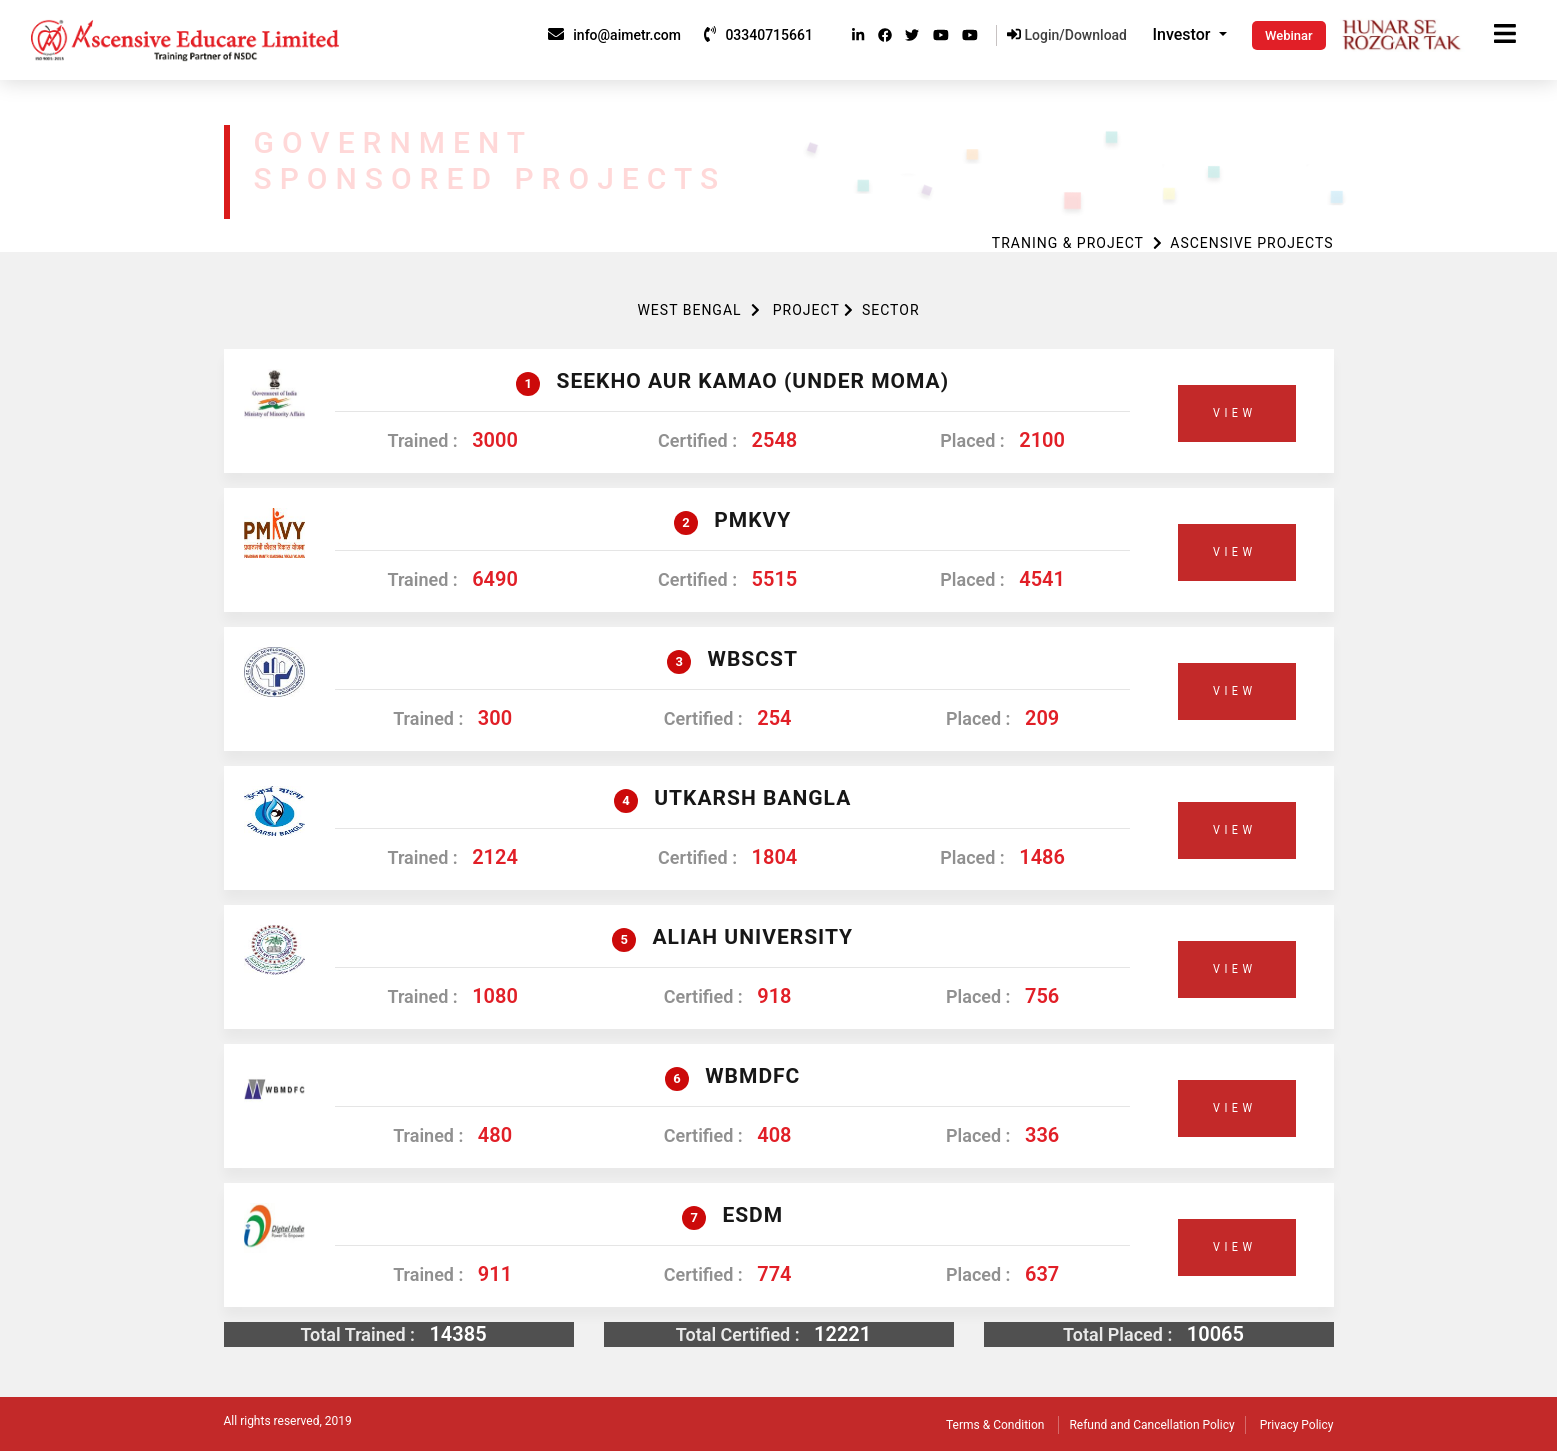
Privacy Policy (1297, 1425)
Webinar (1289, 35)
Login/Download (1067, 35)
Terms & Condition (995, 1425)
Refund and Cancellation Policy (1151, 1425)
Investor (1184, 34)
